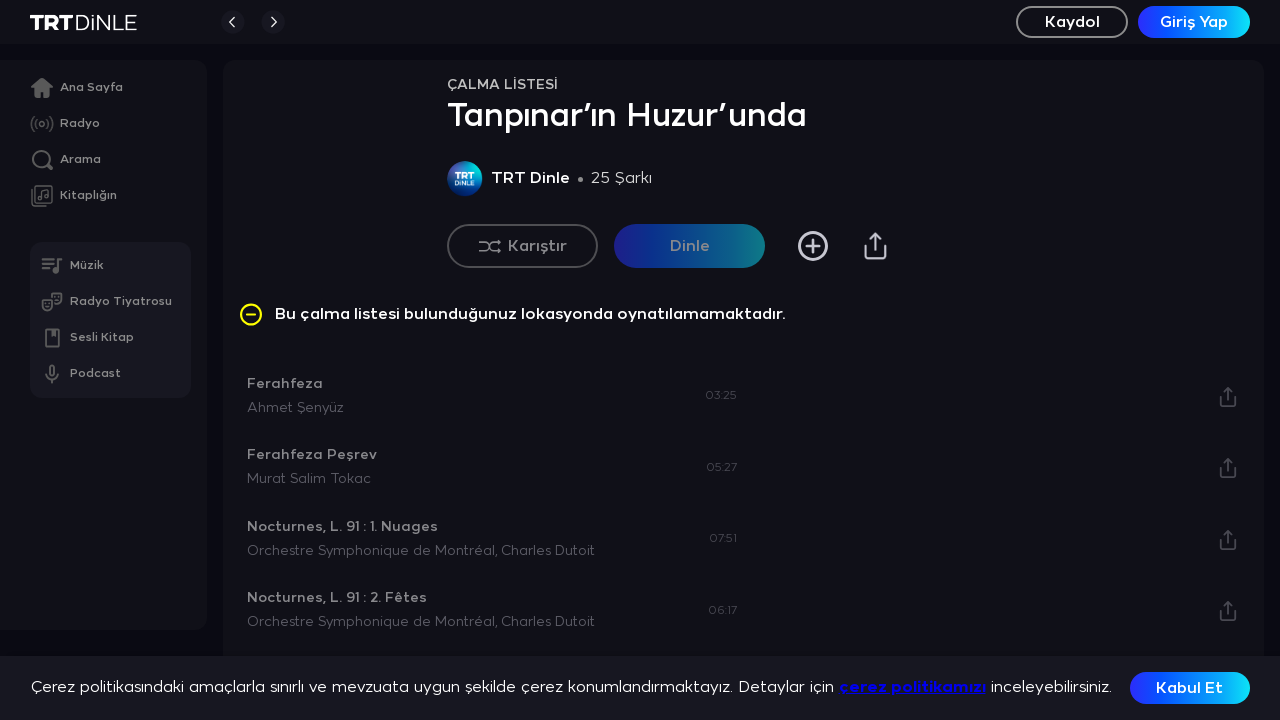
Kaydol (1072, 22)
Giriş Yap (1194, 22)
